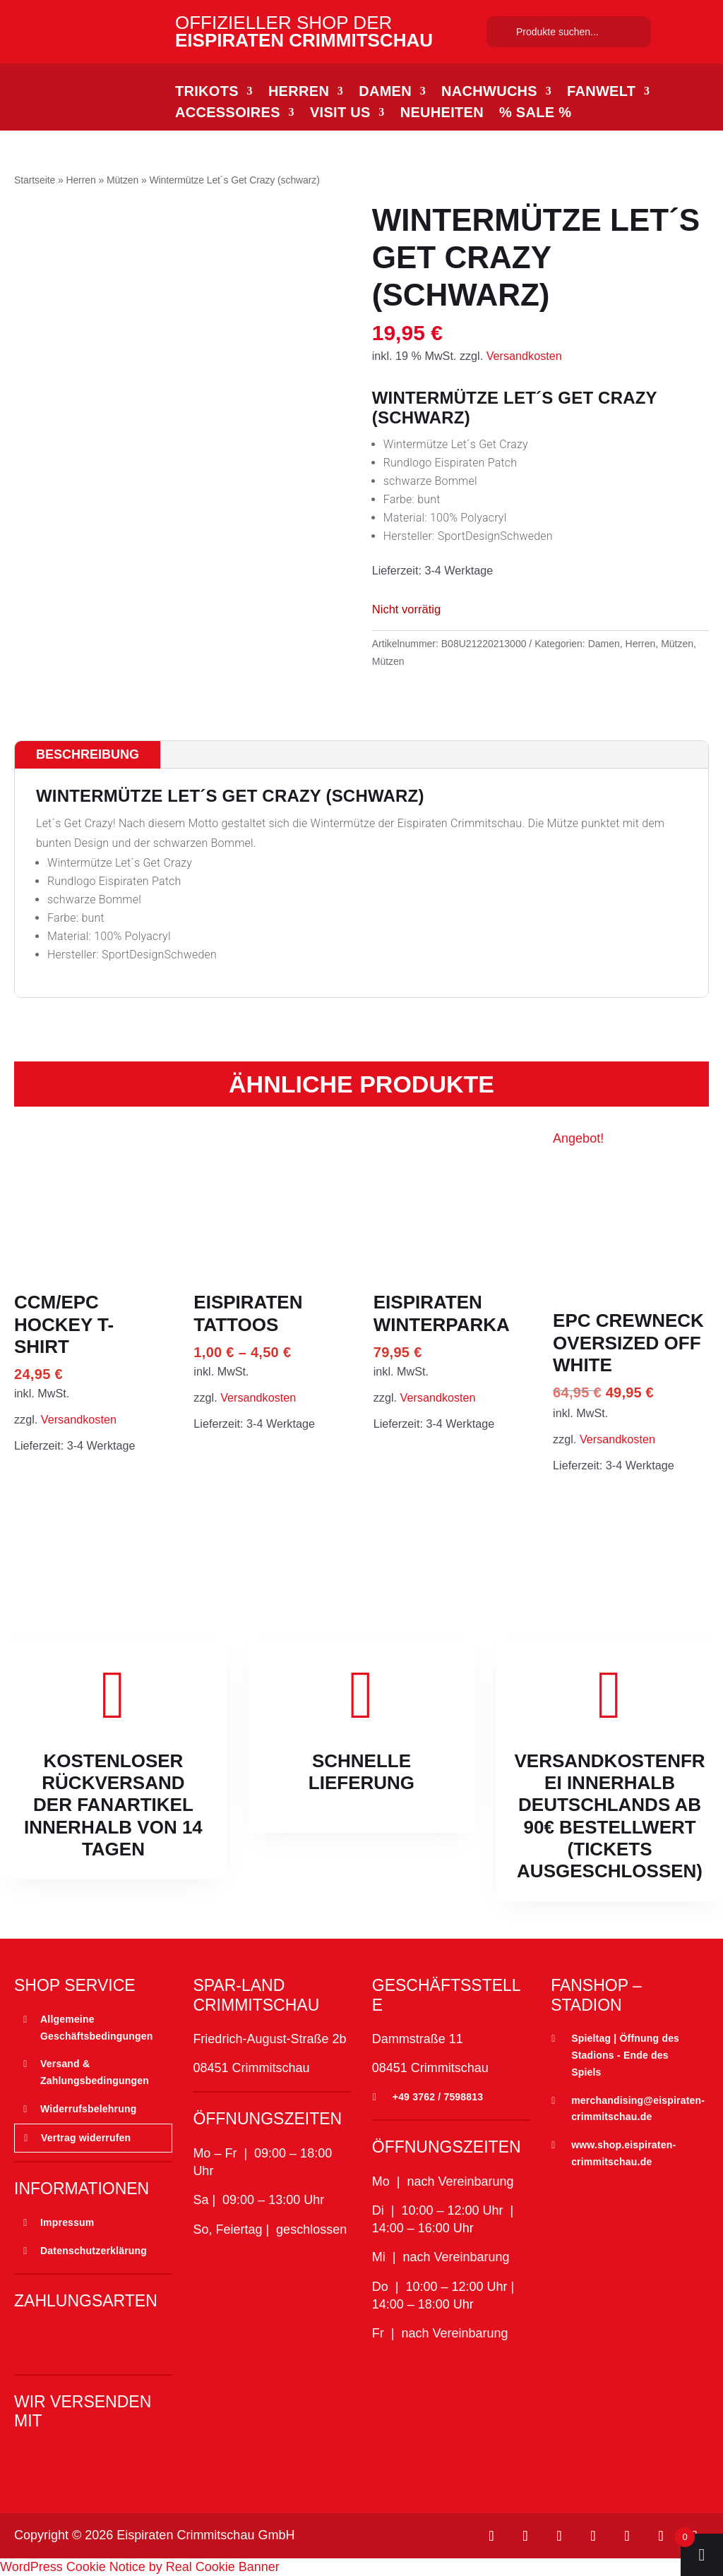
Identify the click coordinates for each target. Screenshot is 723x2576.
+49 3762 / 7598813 (438, 2096)
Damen (385, 92)
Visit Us (340, 113)
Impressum (67, 2222)
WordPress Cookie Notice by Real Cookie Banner (140, 2567)
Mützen (122, 180)
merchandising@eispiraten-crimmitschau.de (638, 2109)
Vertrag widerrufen (86, 2137)
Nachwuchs (489, 92)
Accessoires (227, 113)
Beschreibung (87, 754)
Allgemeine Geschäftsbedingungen (96, 2028)
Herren (298, 92)
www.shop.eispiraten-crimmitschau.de (623, 2153)
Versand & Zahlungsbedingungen (94, 2072)
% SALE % (535, 113)
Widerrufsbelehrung (88, 2108)
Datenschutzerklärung (93, 2250)
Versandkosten (524, 355)
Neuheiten (442, 113)
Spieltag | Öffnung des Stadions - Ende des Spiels (625, 2055)
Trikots (207, 92)
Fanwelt (601, 92)
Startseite (34, 180)
